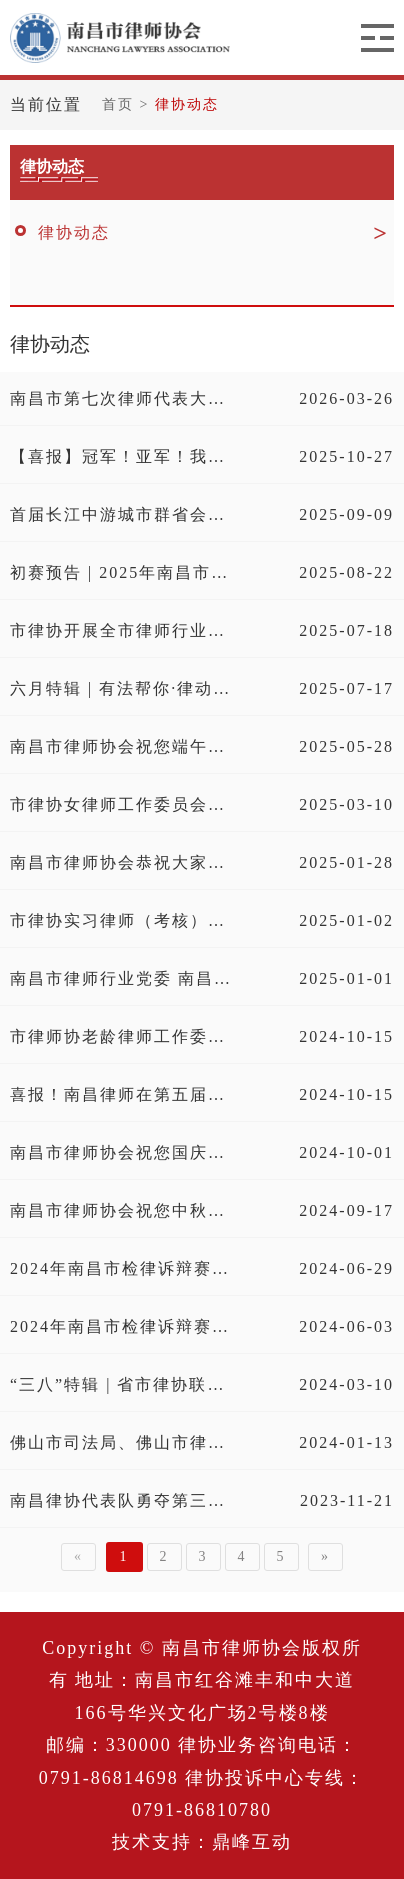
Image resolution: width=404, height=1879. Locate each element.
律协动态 (187, 104)
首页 (121, 104)
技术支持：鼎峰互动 (202, 1842)
